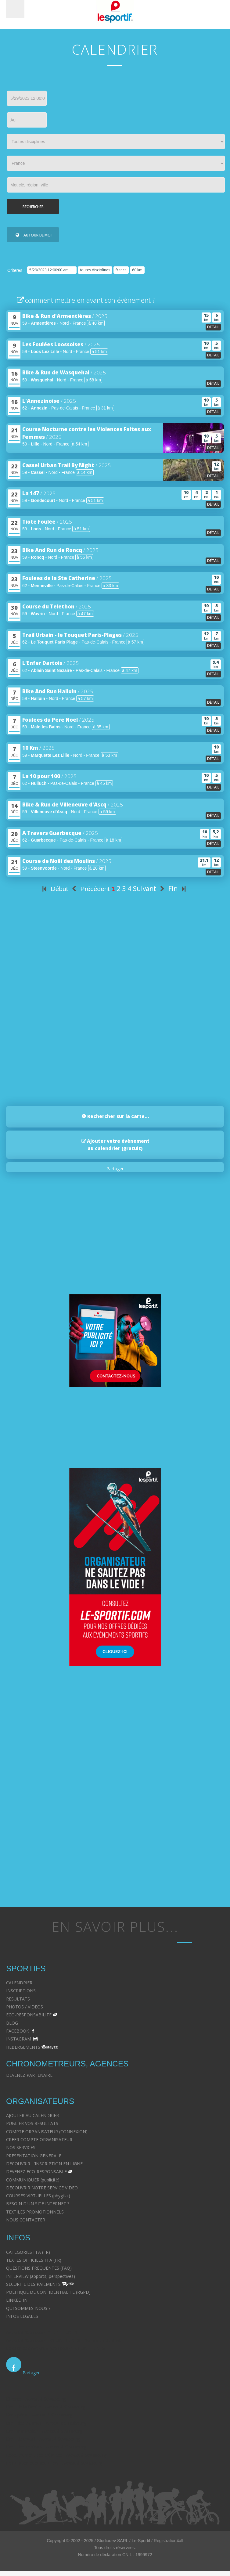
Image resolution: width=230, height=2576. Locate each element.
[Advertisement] (112, 1043)
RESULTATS (18, 1999)
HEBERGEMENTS (23, 2047)
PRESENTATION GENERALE (33, 2156)
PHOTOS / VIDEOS (24, 2007)
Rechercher (33, 206)
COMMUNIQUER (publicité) (32, 2180)
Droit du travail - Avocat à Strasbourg (43, 2439)
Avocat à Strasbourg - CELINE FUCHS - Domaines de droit (63, 2340)
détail (213, 327)
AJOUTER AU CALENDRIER (32, 2115)
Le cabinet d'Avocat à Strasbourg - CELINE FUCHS (55, 2348)
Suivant (150, 888)
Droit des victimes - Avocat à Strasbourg (46, 2423)
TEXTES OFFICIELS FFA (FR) (33, 2260)
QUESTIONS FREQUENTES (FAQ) (39, 2268)
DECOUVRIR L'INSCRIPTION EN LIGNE (44, 2164)
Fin (178, 888)
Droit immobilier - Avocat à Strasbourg (44, 2431)
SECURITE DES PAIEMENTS (33, 2284)
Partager (115, 1168)
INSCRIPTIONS (21, 1990)
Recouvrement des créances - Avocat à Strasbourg (56, 2455)
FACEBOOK (17, 2031)
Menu (15, 9)
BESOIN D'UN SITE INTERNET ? (37, 2203)
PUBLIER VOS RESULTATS (32, 2123)
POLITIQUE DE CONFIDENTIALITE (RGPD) (48, 2292)
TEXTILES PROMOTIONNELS (35, 2212)
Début (54, 888)
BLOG (12, 2023)
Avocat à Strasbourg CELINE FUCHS (41, 2332)
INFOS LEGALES (22, 2316)
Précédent (90, 888)
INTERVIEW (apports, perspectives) (40, 2276)
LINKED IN (16, 2300)
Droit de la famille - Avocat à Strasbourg (45, 2407)
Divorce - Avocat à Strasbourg (36, 2399)
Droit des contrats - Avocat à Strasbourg (46, 2447)
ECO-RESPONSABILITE (29, 2015)
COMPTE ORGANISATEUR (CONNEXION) (47, 2131)
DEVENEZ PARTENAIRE (29, 2075)
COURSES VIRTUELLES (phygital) (38, 2196)
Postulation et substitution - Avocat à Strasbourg (54, 2463)
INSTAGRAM (18, 2039)
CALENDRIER (19, 1983)
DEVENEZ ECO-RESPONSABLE (36, 2171)
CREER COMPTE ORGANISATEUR (39, 2139)
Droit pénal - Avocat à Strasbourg (39, 2415)
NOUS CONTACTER (25, 2220)
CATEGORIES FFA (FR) (28, 2252)
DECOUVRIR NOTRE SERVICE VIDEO (42, 2188)
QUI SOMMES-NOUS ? (28, 2308)
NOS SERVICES (20, 2147)
